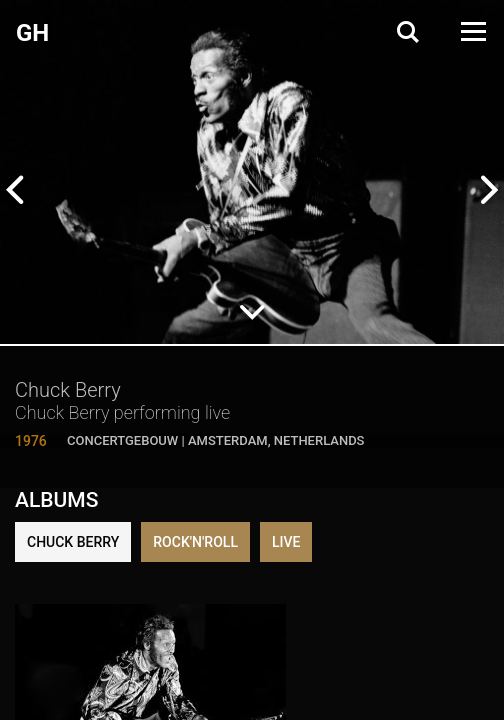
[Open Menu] (472, 31)
